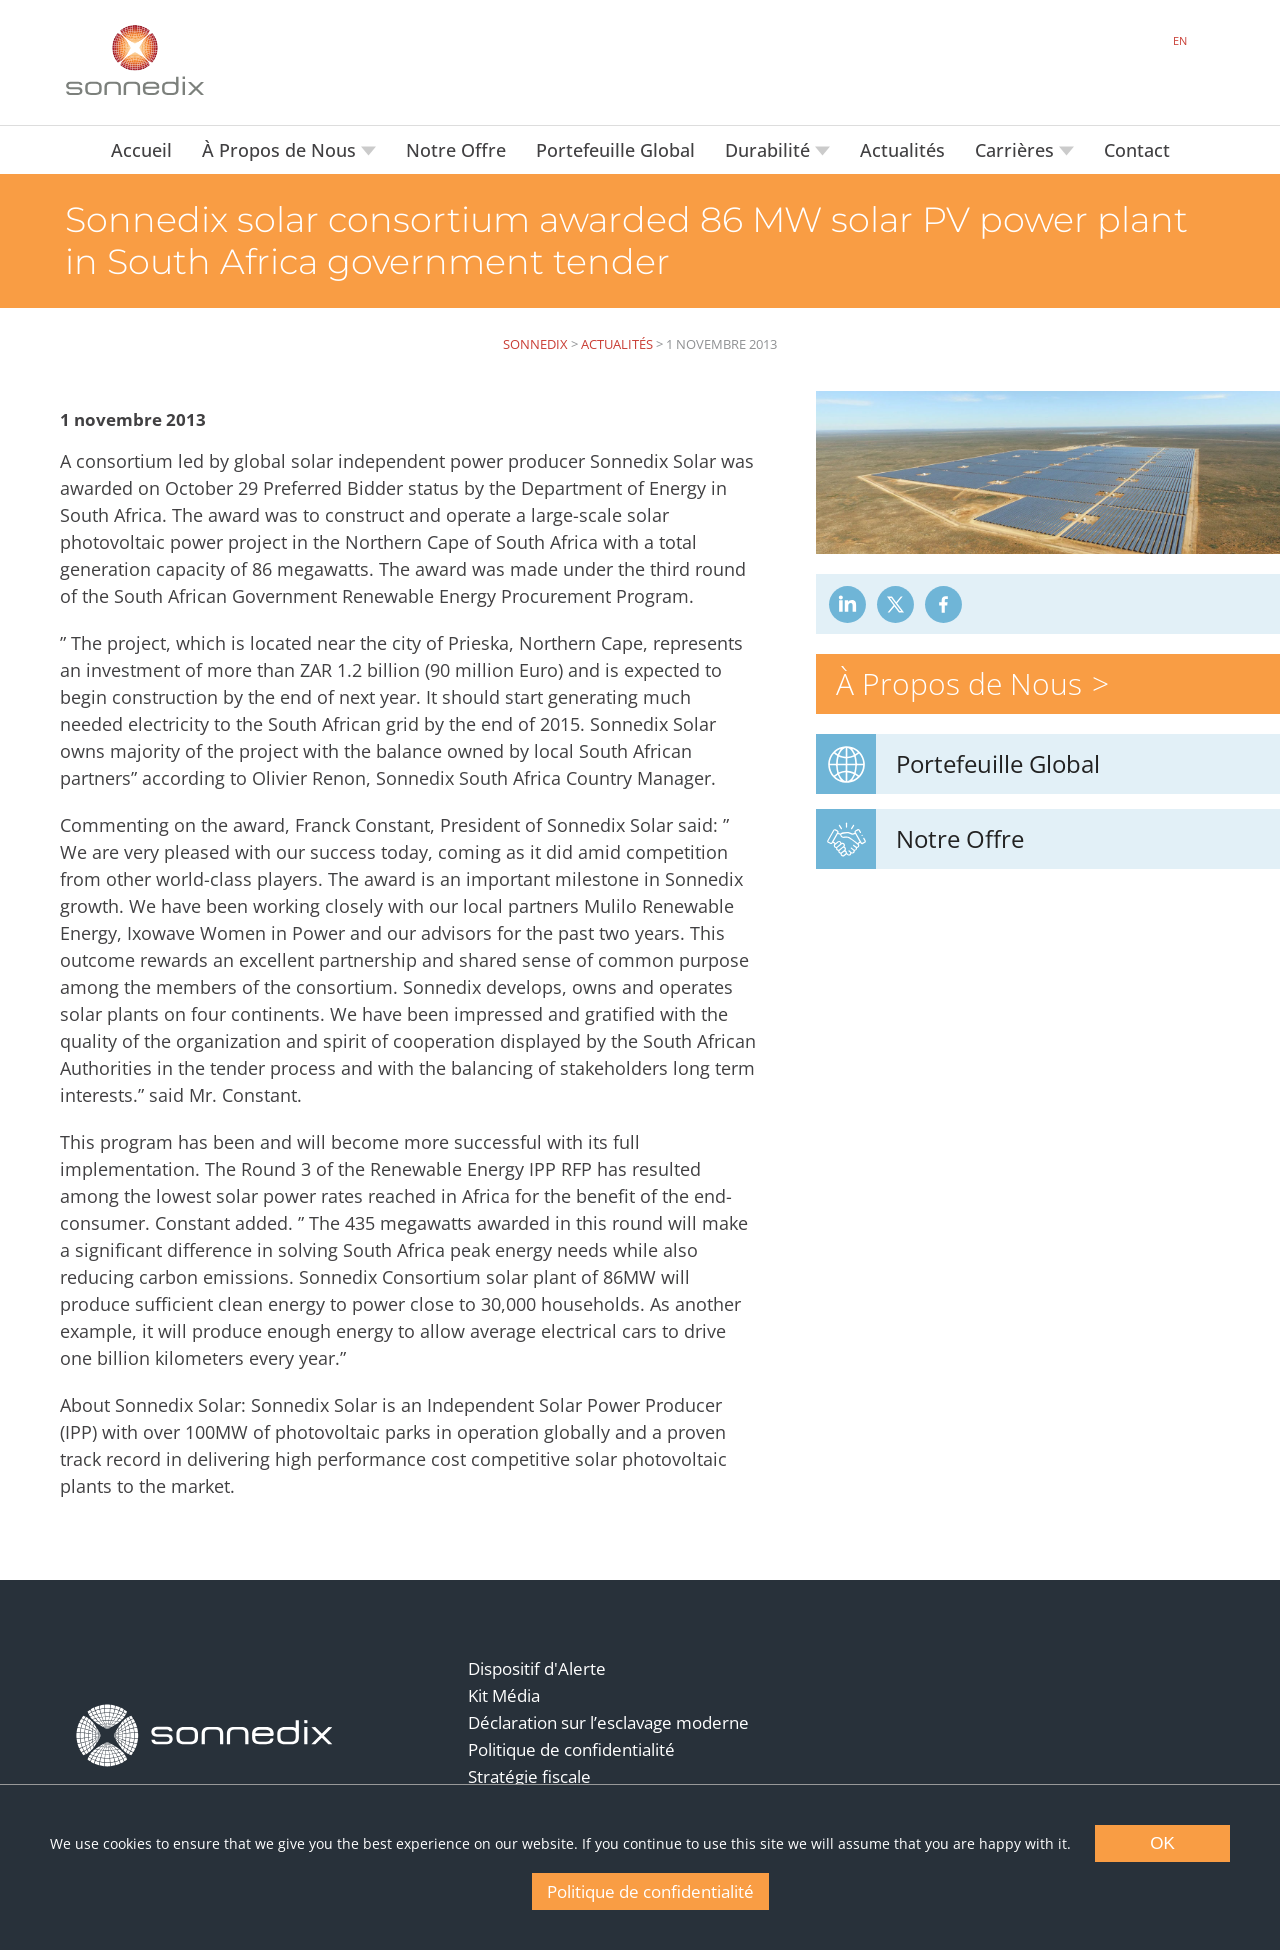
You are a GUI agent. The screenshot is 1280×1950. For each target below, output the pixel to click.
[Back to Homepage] (205, 1736)
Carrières (1017, 150)
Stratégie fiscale (529, 1776)
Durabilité (770, 150)
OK (1162, 1843)
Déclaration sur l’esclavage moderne (608, 1722)
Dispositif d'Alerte (537, 1668)
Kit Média (504, 1695)
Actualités (902, 150)
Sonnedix (535, 344)
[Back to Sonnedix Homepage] (135, 60)
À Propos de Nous (281, 150)
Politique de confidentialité (571, 1749)
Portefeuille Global (615, 150)
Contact (1137, 150)
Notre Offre (456, 150)
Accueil (141, 150)
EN (1180, 40)
